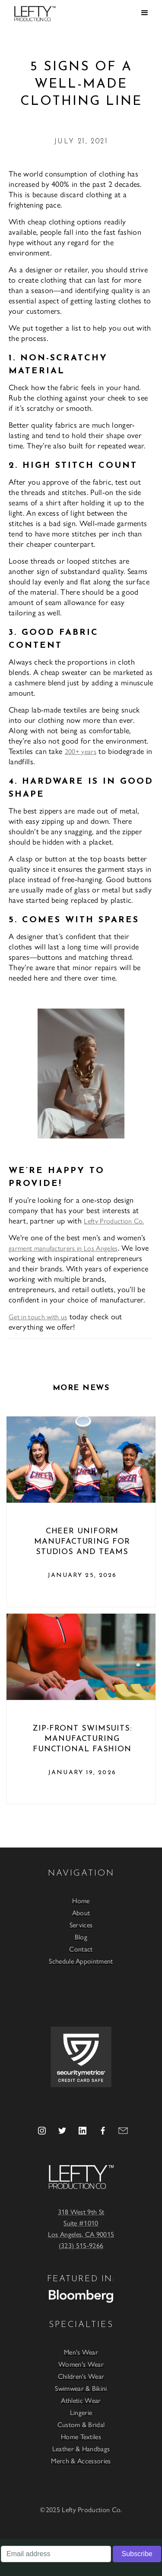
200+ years (80, 751)
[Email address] (56, 2554)
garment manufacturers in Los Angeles (63, 1248)
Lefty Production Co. (114, 1221)
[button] (145, 13)
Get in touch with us (38, 1316)
